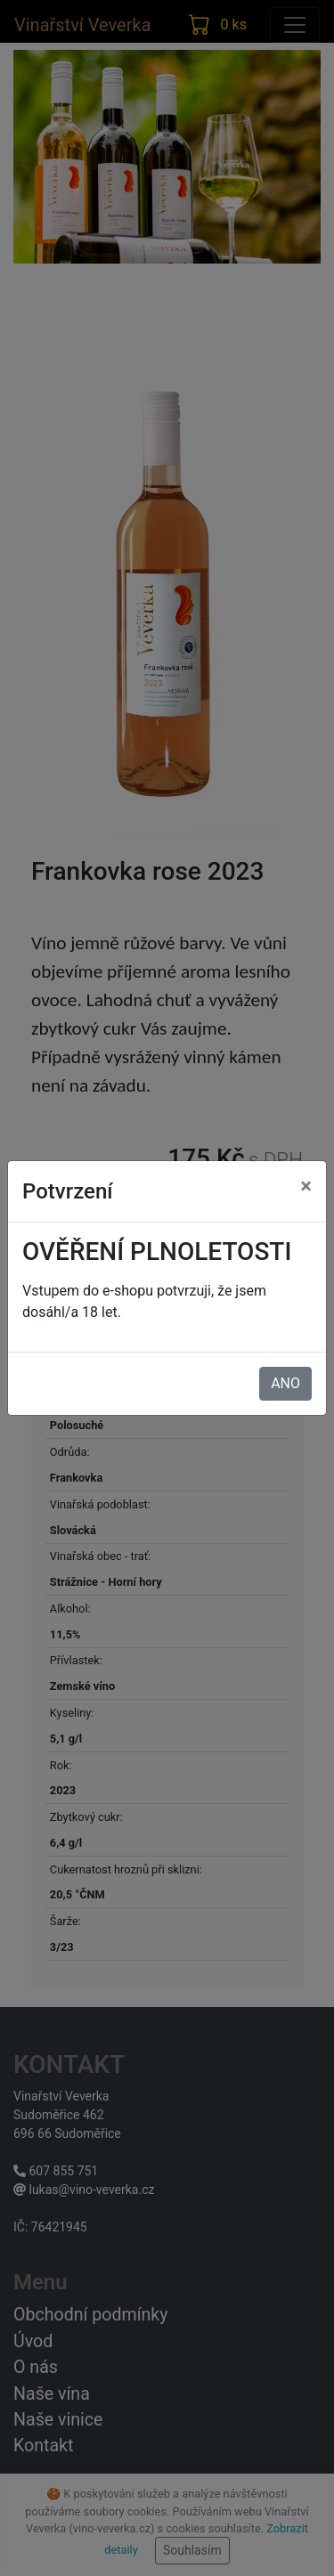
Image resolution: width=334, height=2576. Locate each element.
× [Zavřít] (306, 1186)
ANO (285, 1383)
